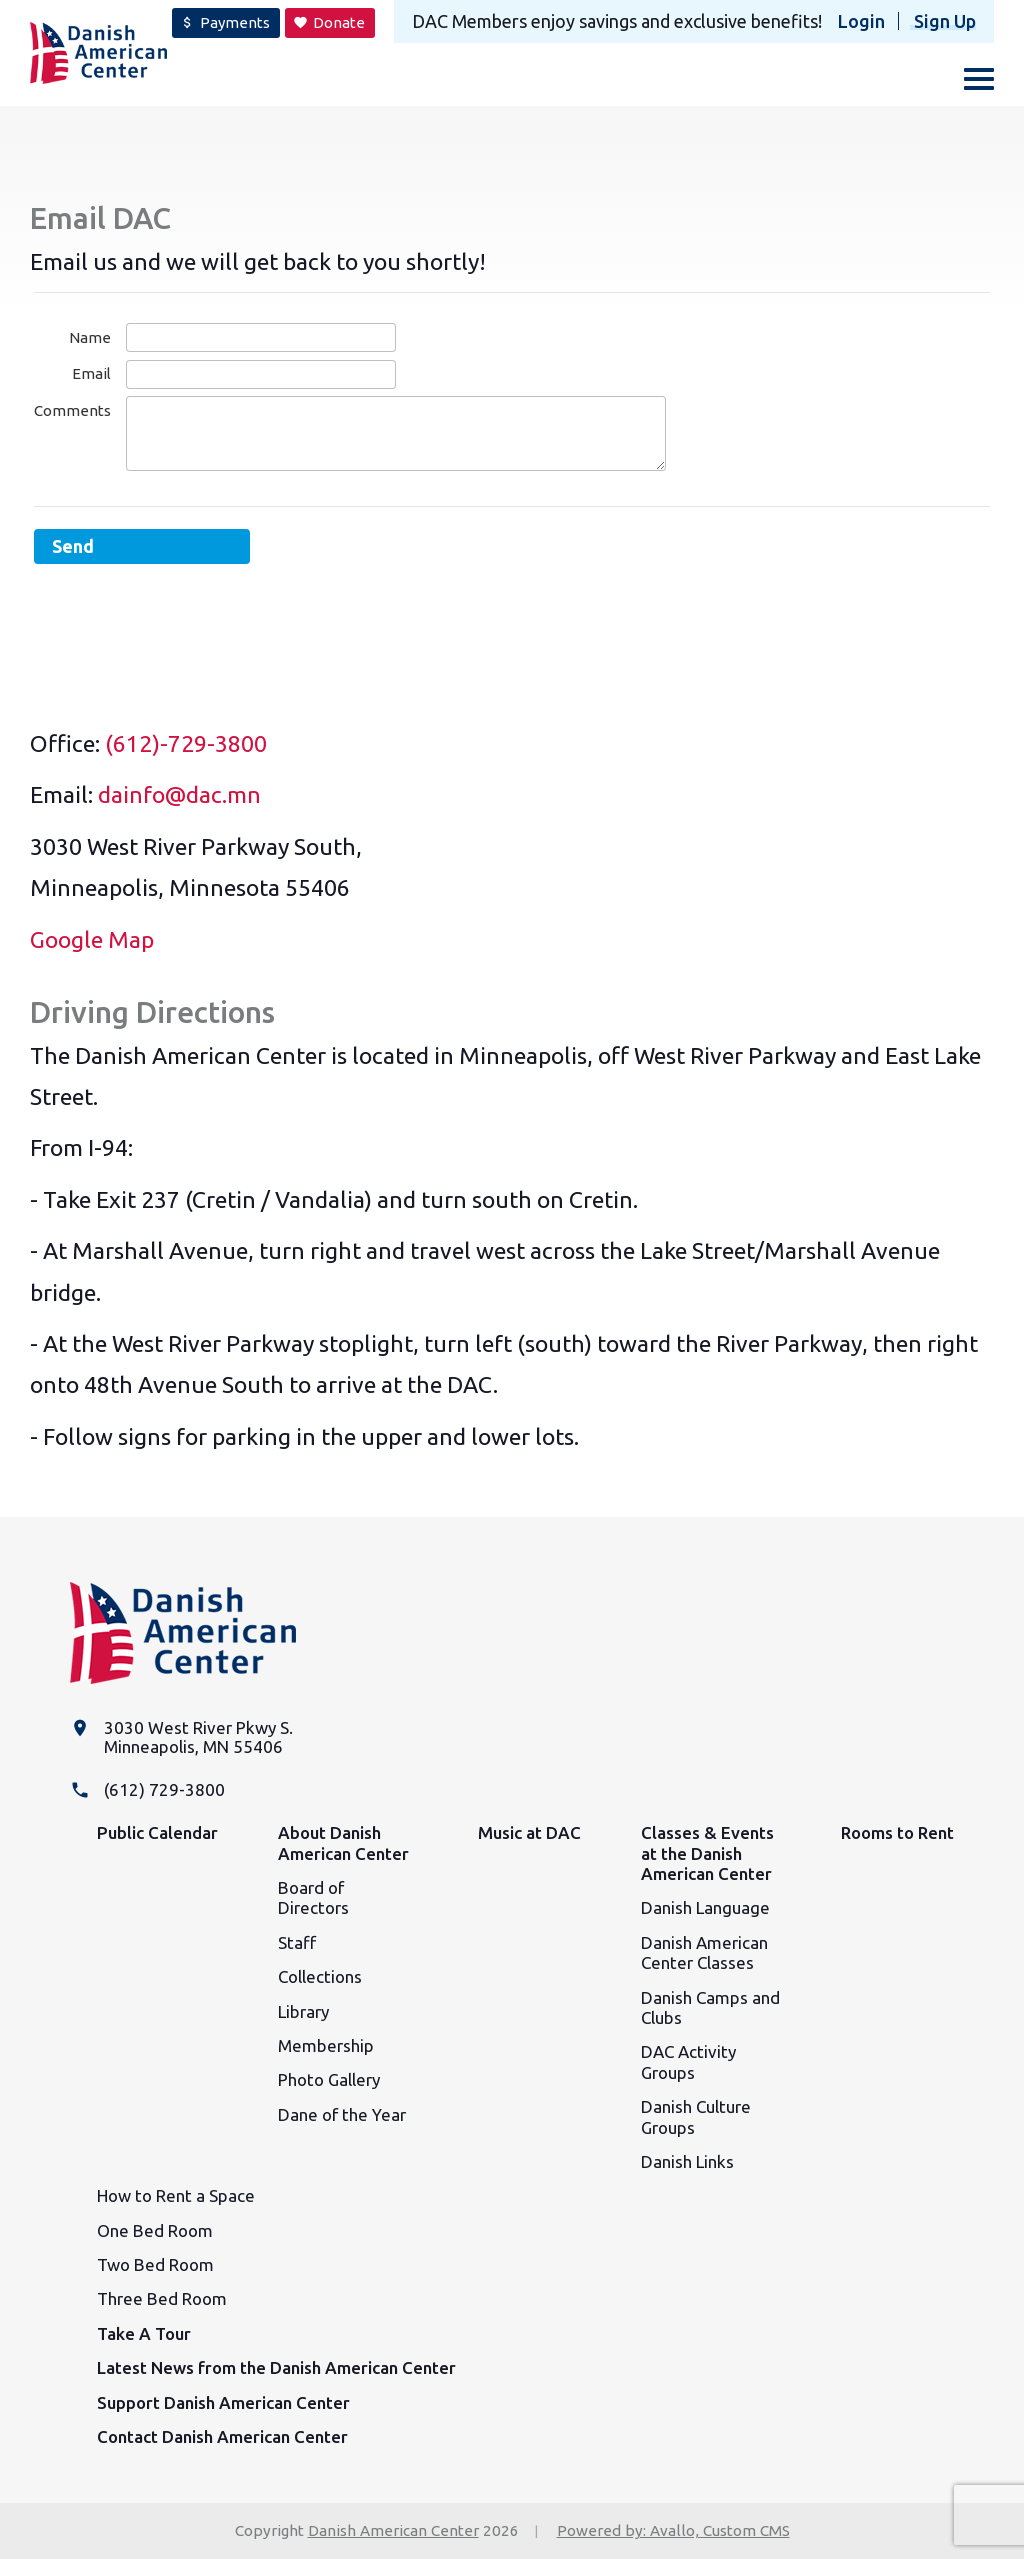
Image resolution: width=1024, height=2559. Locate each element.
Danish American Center (393, 2530)
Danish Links (687, 2161)
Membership (326, 2045)
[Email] (261, 374)
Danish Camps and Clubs (710, 2007)
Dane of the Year (342, 2114)
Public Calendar (157, 1832)
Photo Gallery (329, 2079)
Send (73, 546)
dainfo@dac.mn (179, 794)
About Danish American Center (343, 1842)
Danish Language (705, 1907)
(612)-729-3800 (186, 743)
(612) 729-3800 (164, 1789)
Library (303, 2011)
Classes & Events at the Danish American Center (707, 1853)
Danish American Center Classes (704, 1952)
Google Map (92, 939)
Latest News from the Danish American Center (276, 2367)
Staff (297, 1942)
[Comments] (396, 433)
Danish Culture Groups (696, 2116)
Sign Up (945, 21)
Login (861, 21)
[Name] (261, 337)
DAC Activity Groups (688, 2061)
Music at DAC (529, 1832)
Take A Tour (144, 2333)
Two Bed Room (155, 2264)
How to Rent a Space (176, 2195)
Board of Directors (313, 1897)
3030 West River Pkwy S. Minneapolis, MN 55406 (198, 1737)
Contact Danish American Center (222, 2436)
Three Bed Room (162, 2298)
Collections (320, 1976)
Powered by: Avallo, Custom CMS (673, 2530)
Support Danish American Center (223, 2402)
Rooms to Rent (897, 1832)
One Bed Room (155, 2230)
